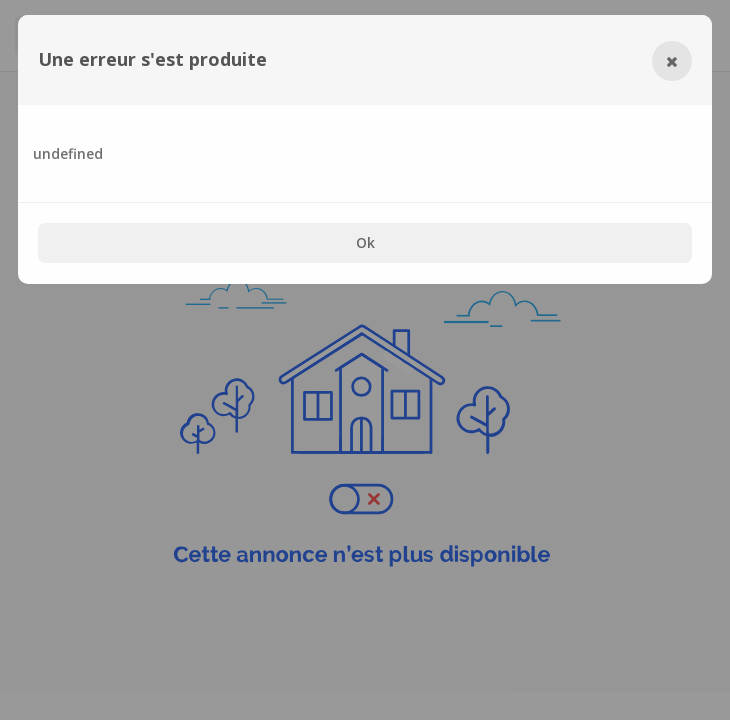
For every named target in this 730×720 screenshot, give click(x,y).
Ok (365, 242)
